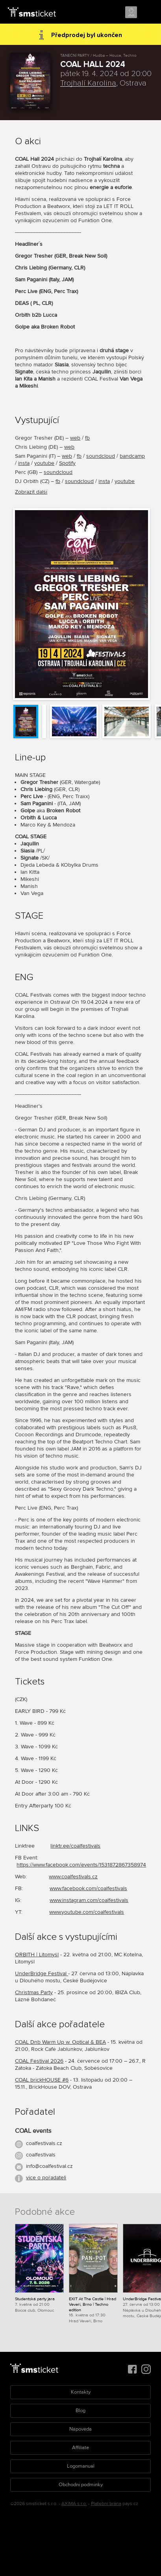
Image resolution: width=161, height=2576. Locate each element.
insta (24, 463)
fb (87, 438)
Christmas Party (34, 1992)
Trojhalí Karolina (88, 83)
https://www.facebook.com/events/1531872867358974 (81, 1864)
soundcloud (100, 456)
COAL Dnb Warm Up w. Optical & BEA (60, 2042)
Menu (148, 13)
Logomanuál (80, 2466)
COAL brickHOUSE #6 (41, 2079)
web (75, 438)
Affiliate (80, 2447)
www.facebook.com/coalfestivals (88, 1888)
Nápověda (80, 2429)
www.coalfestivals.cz (73, 1876)
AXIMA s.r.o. (74, 2504)
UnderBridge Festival (41, 1973)
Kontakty (81, 2392)
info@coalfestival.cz (49, 2166)
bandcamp (132, 456)
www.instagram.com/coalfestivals (89, 1900)
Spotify (67, 463)
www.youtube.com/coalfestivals (86, 1912)
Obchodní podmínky (81, 2484)
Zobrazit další (31, 491)
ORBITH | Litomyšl (37, 1954)
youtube (44, 463)
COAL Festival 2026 (39, 2061)
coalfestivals (41, 2154)
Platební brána (106, 2504)
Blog (80, 2410)
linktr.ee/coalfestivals (75, 1845)
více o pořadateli (46, 2177)
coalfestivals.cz (44, 2143)
